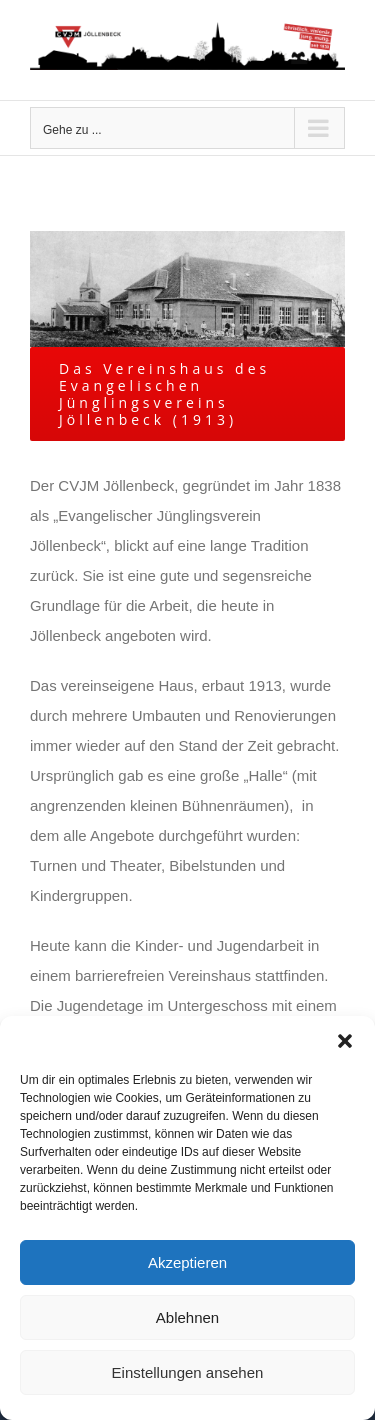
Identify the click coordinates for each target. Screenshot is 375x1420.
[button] (345, 1041)
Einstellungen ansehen (188, 1372)
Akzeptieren (187, 1262)
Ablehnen (187, 1317)
